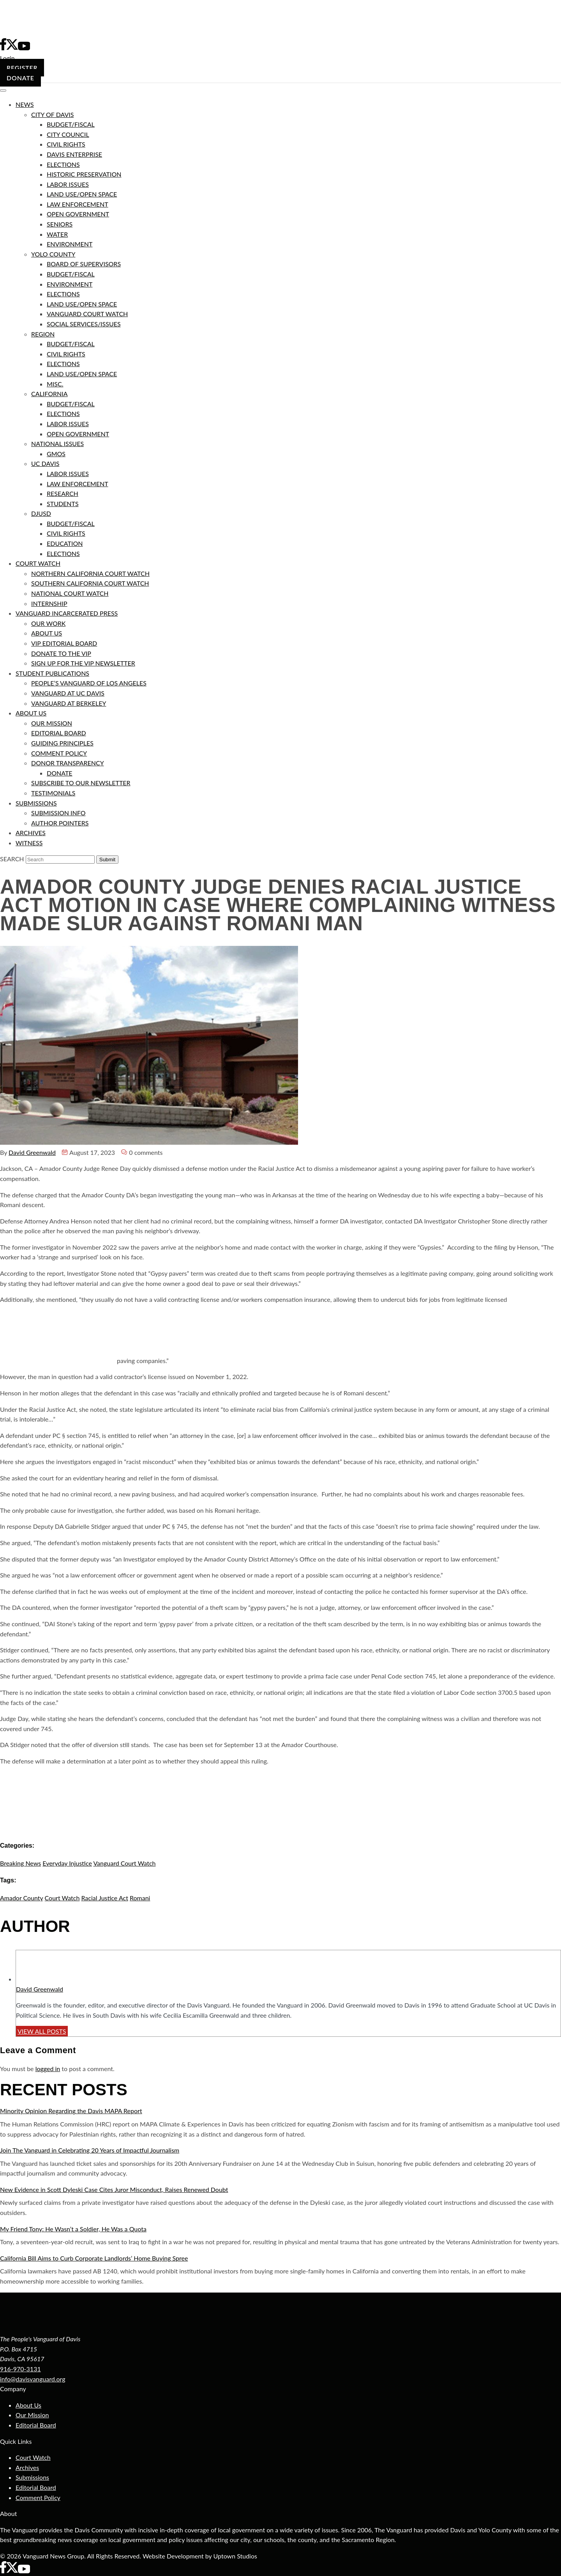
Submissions (32, 2477)
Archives (27, 2467)
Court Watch (33, 2457)
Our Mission (32, 2414)
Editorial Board (36, 2425)
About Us (28, 2405)
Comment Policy (38, 2497)
